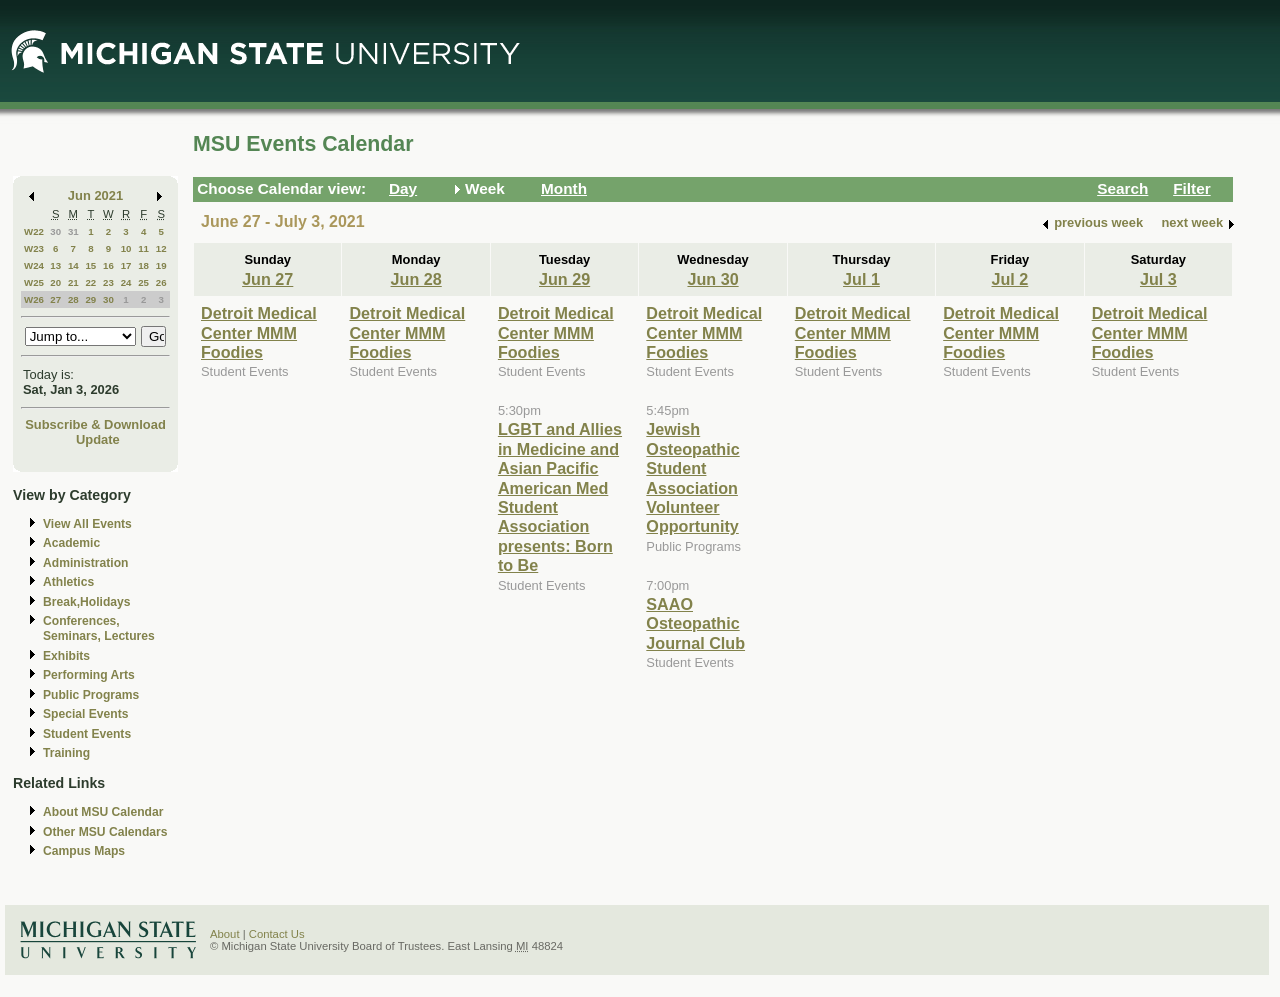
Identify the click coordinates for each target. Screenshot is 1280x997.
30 (55, 231)
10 (126, 248)
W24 (34, 265)
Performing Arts (89, 675)
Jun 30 (712, 279)
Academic (71, 543)
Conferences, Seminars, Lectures (99, 628)
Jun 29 (564, 279)
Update (98, 439)
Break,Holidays (87, 602)
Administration (85, 563)
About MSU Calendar (103, 812)
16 (108, 265)
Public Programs (91, 695)
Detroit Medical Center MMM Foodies (259, 332)
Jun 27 (267, 279)
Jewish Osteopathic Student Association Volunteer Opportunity (692, 477)
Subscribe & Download (95, 424)
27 (55, 299)
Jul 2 (1009, 279)
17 (126, 265)
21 (73, 282)
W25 (34, 282)
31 (73, 231)
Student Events (87, 734)
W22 (34, 231)
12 (161, 248)
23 (108, 282)
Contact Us (277, 934)
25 (143, 282)
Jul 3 (1158, 279)
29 (90, 299)
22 (90, 282)
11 (143, 248)
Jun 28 (416, 279)
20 (55, 282)
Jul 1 (861, 279)
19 (161, 265)
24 (126, 282)
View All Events (87, 524)
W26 (34, 299)
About (225, 934)
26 (161, 282)
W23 (34, 248)
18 (143, 265)
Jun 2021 (95, 195)
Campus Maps (84, 851)
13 (55, 265)
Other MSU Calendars (105, 832)
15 (90, 265)
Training (66, 753)
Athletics (68, 582)
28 (73, 299)
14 (73, 265)
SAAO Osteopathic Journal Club (695, 623)
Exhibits (66, 656)
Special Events (85, 714)
